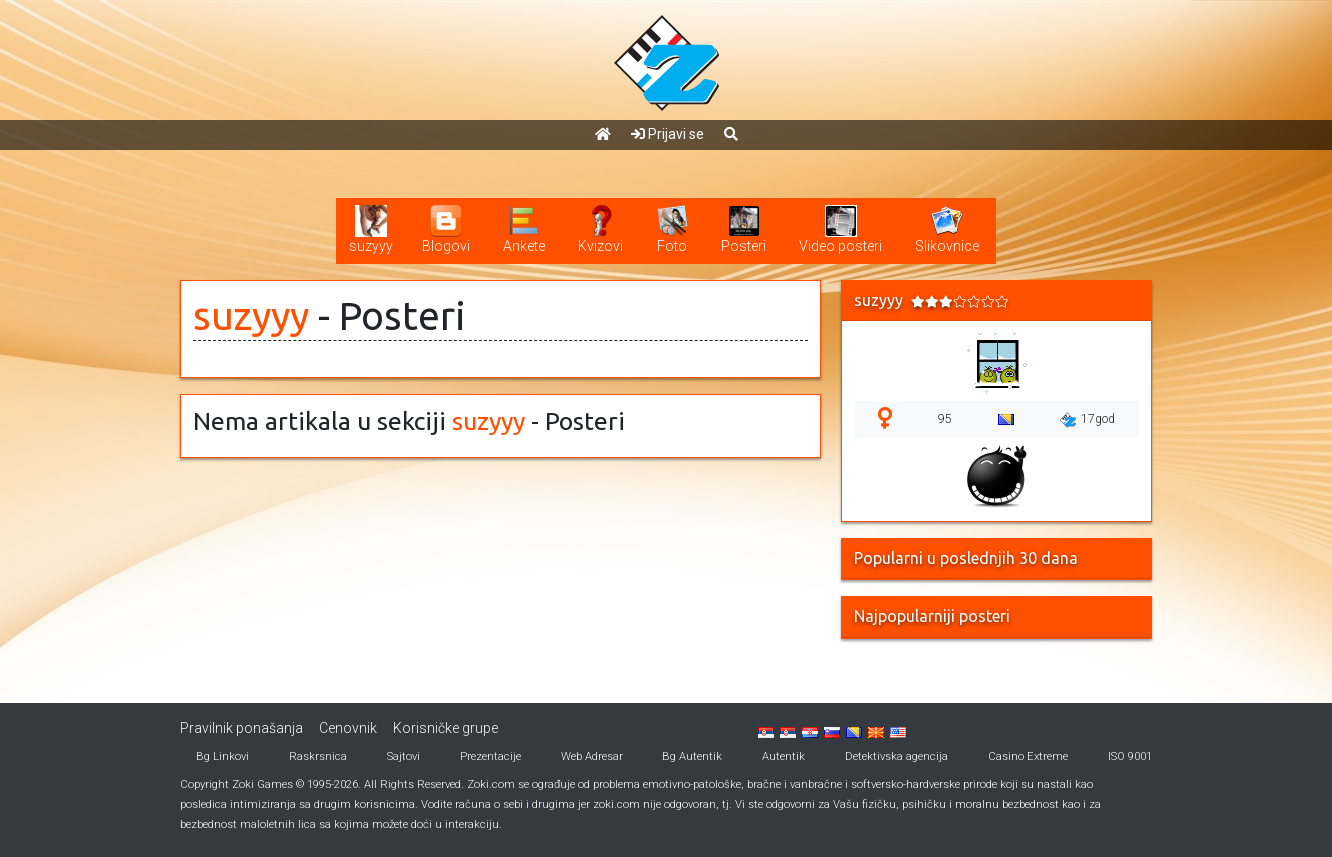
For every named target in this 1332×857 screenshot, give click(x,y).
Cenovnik (348, 728)
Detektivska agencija (896, 756)
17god (1087, 420)
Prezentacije (490, 756)
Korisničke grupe (445, 728)
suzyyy (251, 315)
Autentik (783, 756)
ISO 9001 (1130, 756)
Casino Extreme (1028, 756)
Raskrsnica (318, 756)
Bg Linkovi (222, 756)
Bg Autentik (692, 756)
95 (945, 419)
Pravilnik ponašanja (241, 728)
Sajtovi (403, 756)
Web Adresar (592, 756)
